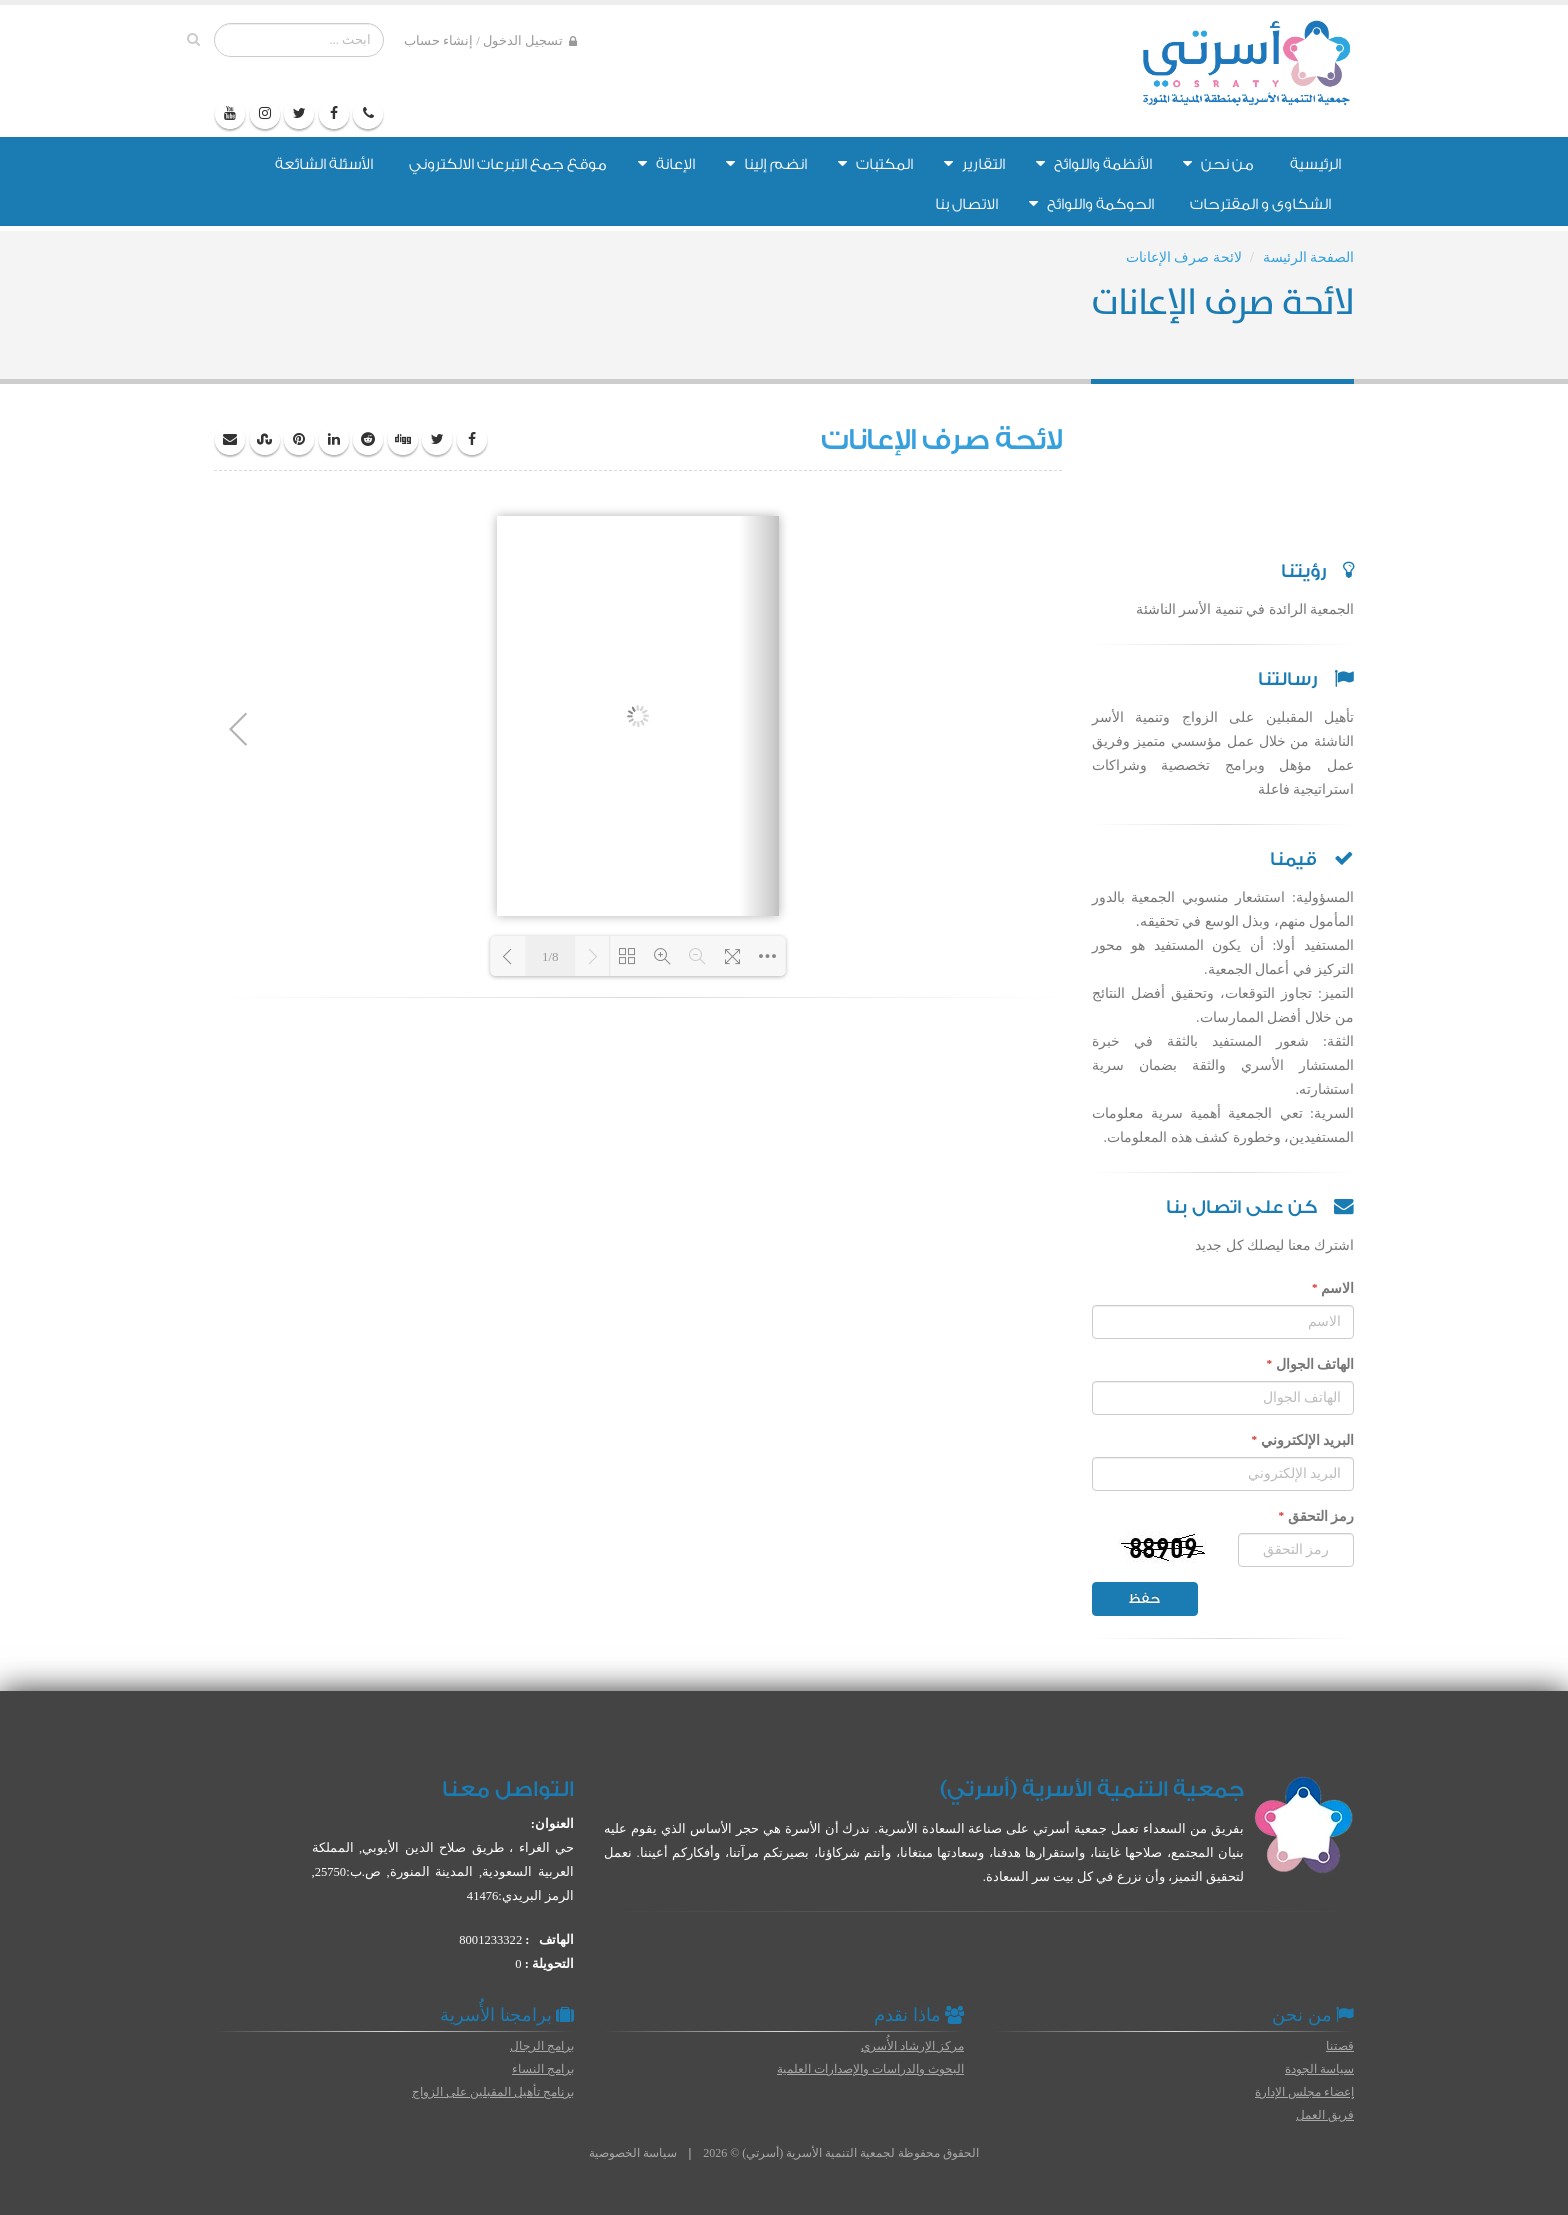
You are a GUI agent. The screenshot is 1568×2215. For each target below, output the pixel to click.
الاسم (1333, 1288)
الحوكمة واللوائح (1091, 204)
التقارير (974, 164)
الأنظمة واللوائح (1094, 164)
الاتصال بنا (966, 204)
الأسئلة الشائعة (324, 164)
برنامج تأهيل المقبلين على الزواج (493, 2092)
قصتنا (1340, 2046)
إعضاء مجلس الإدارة (1304, 2092)
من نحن (1218, 164)
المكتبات (875, 164)
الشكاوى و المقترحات (1260, 204)
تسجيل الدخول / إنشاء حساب (490, 41)
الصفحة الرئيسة (1309, 257)
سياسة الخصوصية (633, 2153)
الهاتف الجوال (1310, 1364)
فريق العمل (1325, 2115)
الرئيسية (1315, 164)
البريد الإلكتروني (1302, 1440)
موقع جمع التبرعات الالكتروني (508, 164)
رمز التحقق (1316, 1516)
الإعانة (666, 164)
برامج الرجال (542, 2046)
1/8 (550, 956)
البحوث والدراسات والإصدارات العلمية (870, 2069)
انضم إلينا (766, 164)
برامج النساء (543, 2069)
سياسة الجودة (1319, 2069)
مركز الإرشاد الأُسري (912, 2046)
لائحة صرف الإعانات (1184, 257)
